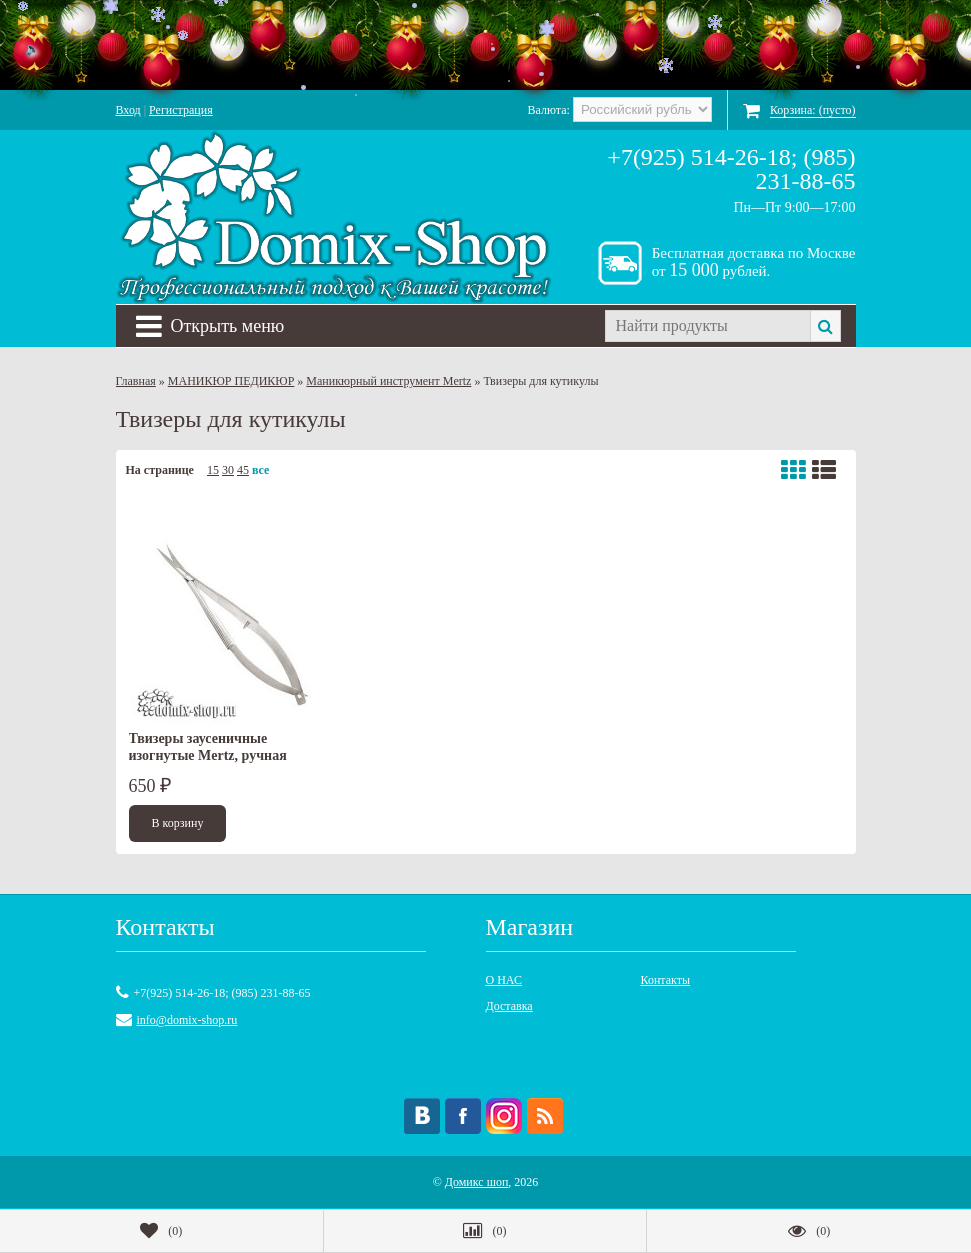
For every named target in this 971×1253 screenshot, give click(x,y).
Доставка (509, 1006)
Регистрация (181, 110)
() (161, 1231)
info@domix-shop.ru (187, 1020)
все (260, 470)
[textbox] (707, 326)
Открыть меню (210, 326)
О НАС (504, 980)
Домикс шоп (477, 1182)
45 (243, 470)
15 (213, 470)
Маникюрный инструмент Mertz (388, 381)
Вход (128, 110)
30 (228, 470)
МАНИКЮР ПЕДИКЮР (231, 381)
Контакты (666, 980)
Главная (136, 381)
